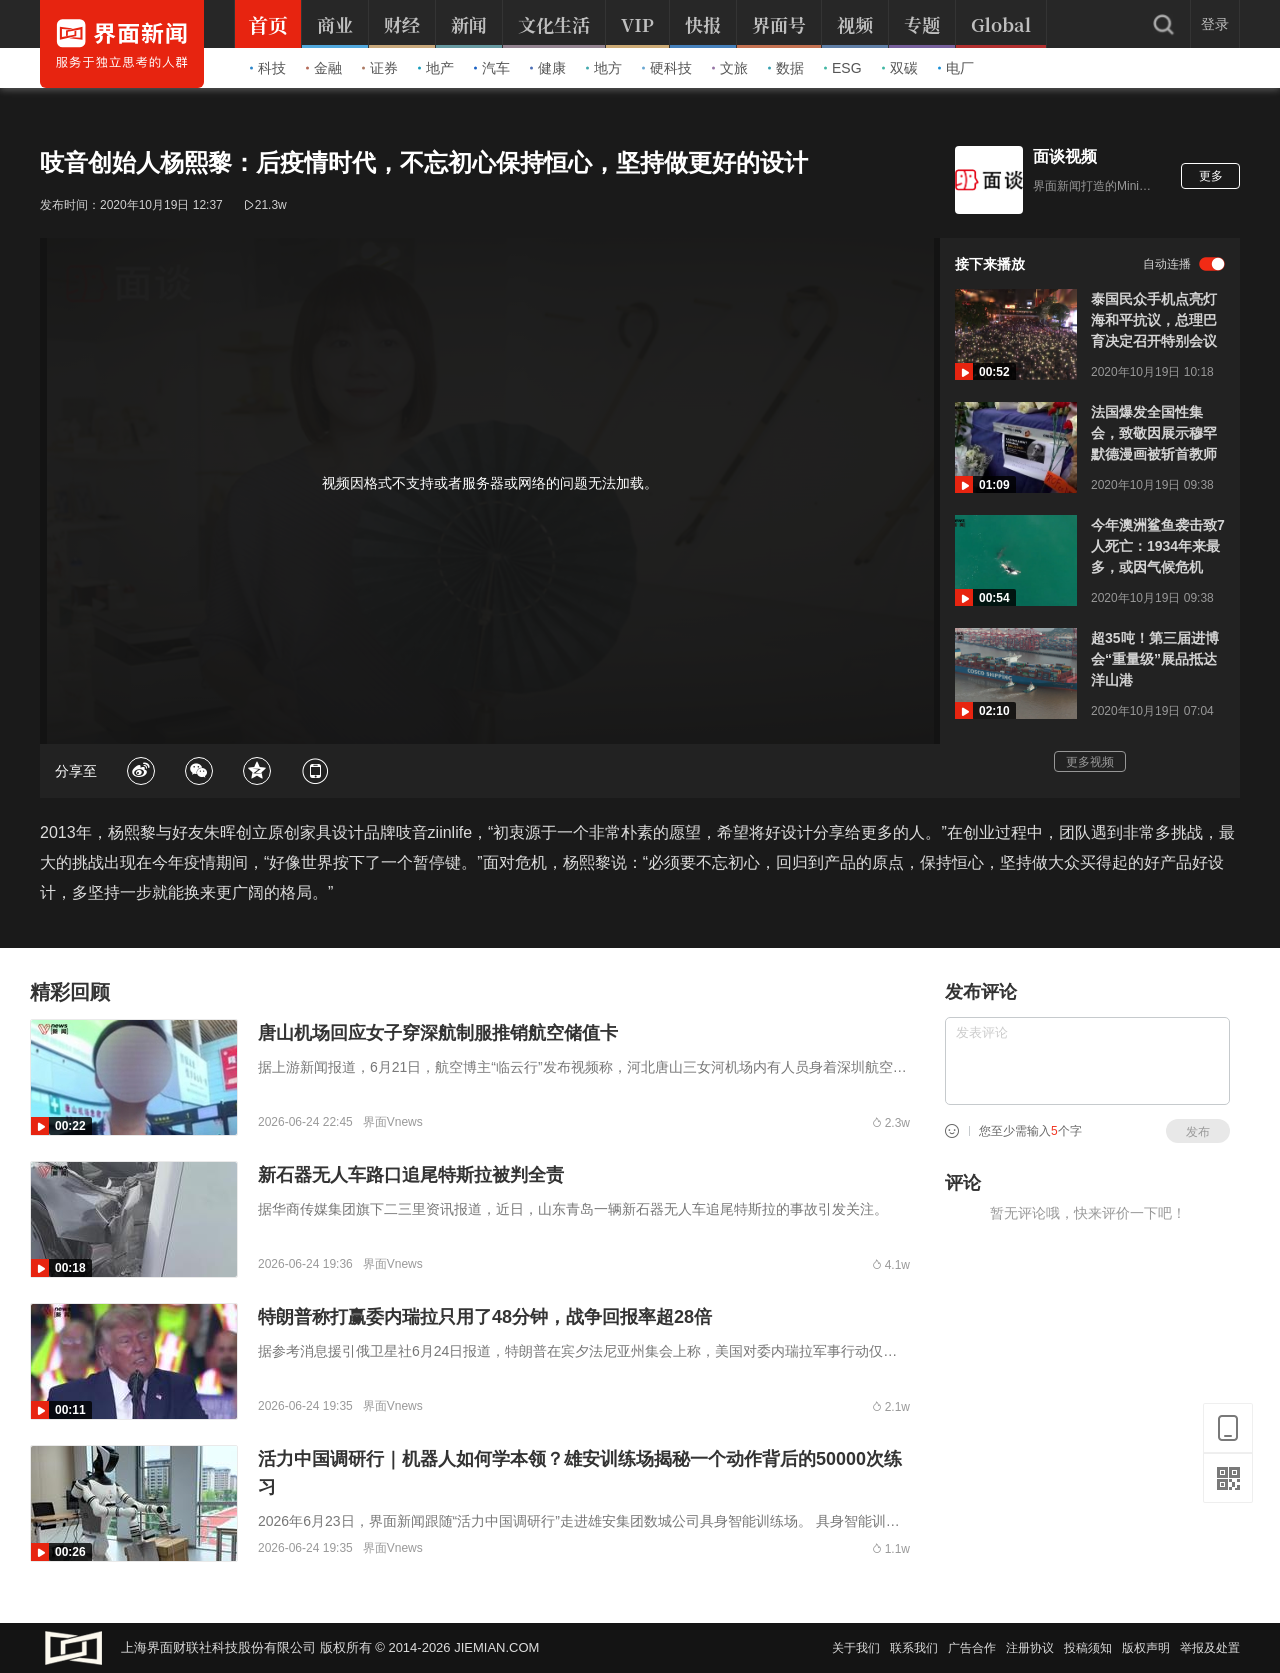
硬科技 (667, 68)
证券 (380, 68)
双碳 (900, 68)
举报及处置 (1210, 1648)
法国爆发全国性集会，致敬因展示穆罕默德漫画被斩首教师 (1154, 433)
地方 (604, 68)
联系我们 (914, 1648)
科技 (268, 68)
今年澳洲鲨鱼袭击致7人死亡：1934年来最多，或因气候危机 (1158, 546)
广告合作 (972, 1648)
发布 (1198, 1132)
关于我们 (856, 1648)
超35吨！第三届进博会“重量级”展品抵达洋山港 (1155, 659)
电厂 (956, 68)
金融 (324, 68)
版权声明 (1146, 1648)
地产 (436, 68)
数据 (786, 68)
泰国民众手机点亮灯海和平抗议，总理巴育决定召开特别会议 (1154, 320)
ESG (843, 68)
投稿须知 (1088, 1648)
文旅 (730, 68)
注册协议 (1030, 1648)
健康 (548, 68)
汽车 (492, 68)
